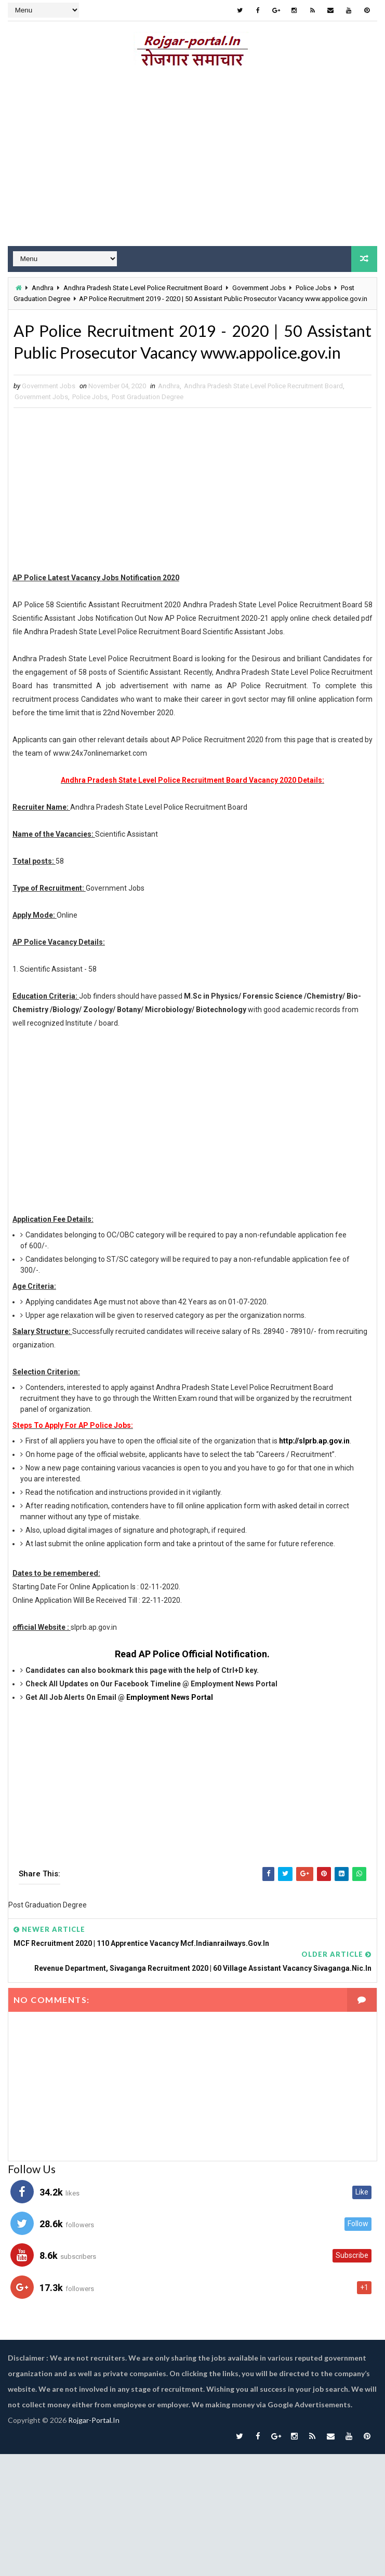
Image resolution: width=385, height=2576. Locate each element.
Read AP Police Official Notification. (192, 1655)
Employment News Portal (169, 1699)
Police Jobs (313, 288)
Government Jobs (259, 288)
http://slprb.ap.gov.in (314, 1442)
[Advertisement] (192, 486)
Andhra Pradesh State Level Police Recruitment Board (142, 288)
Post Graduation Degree (147, 398)
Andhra (43, 288)
